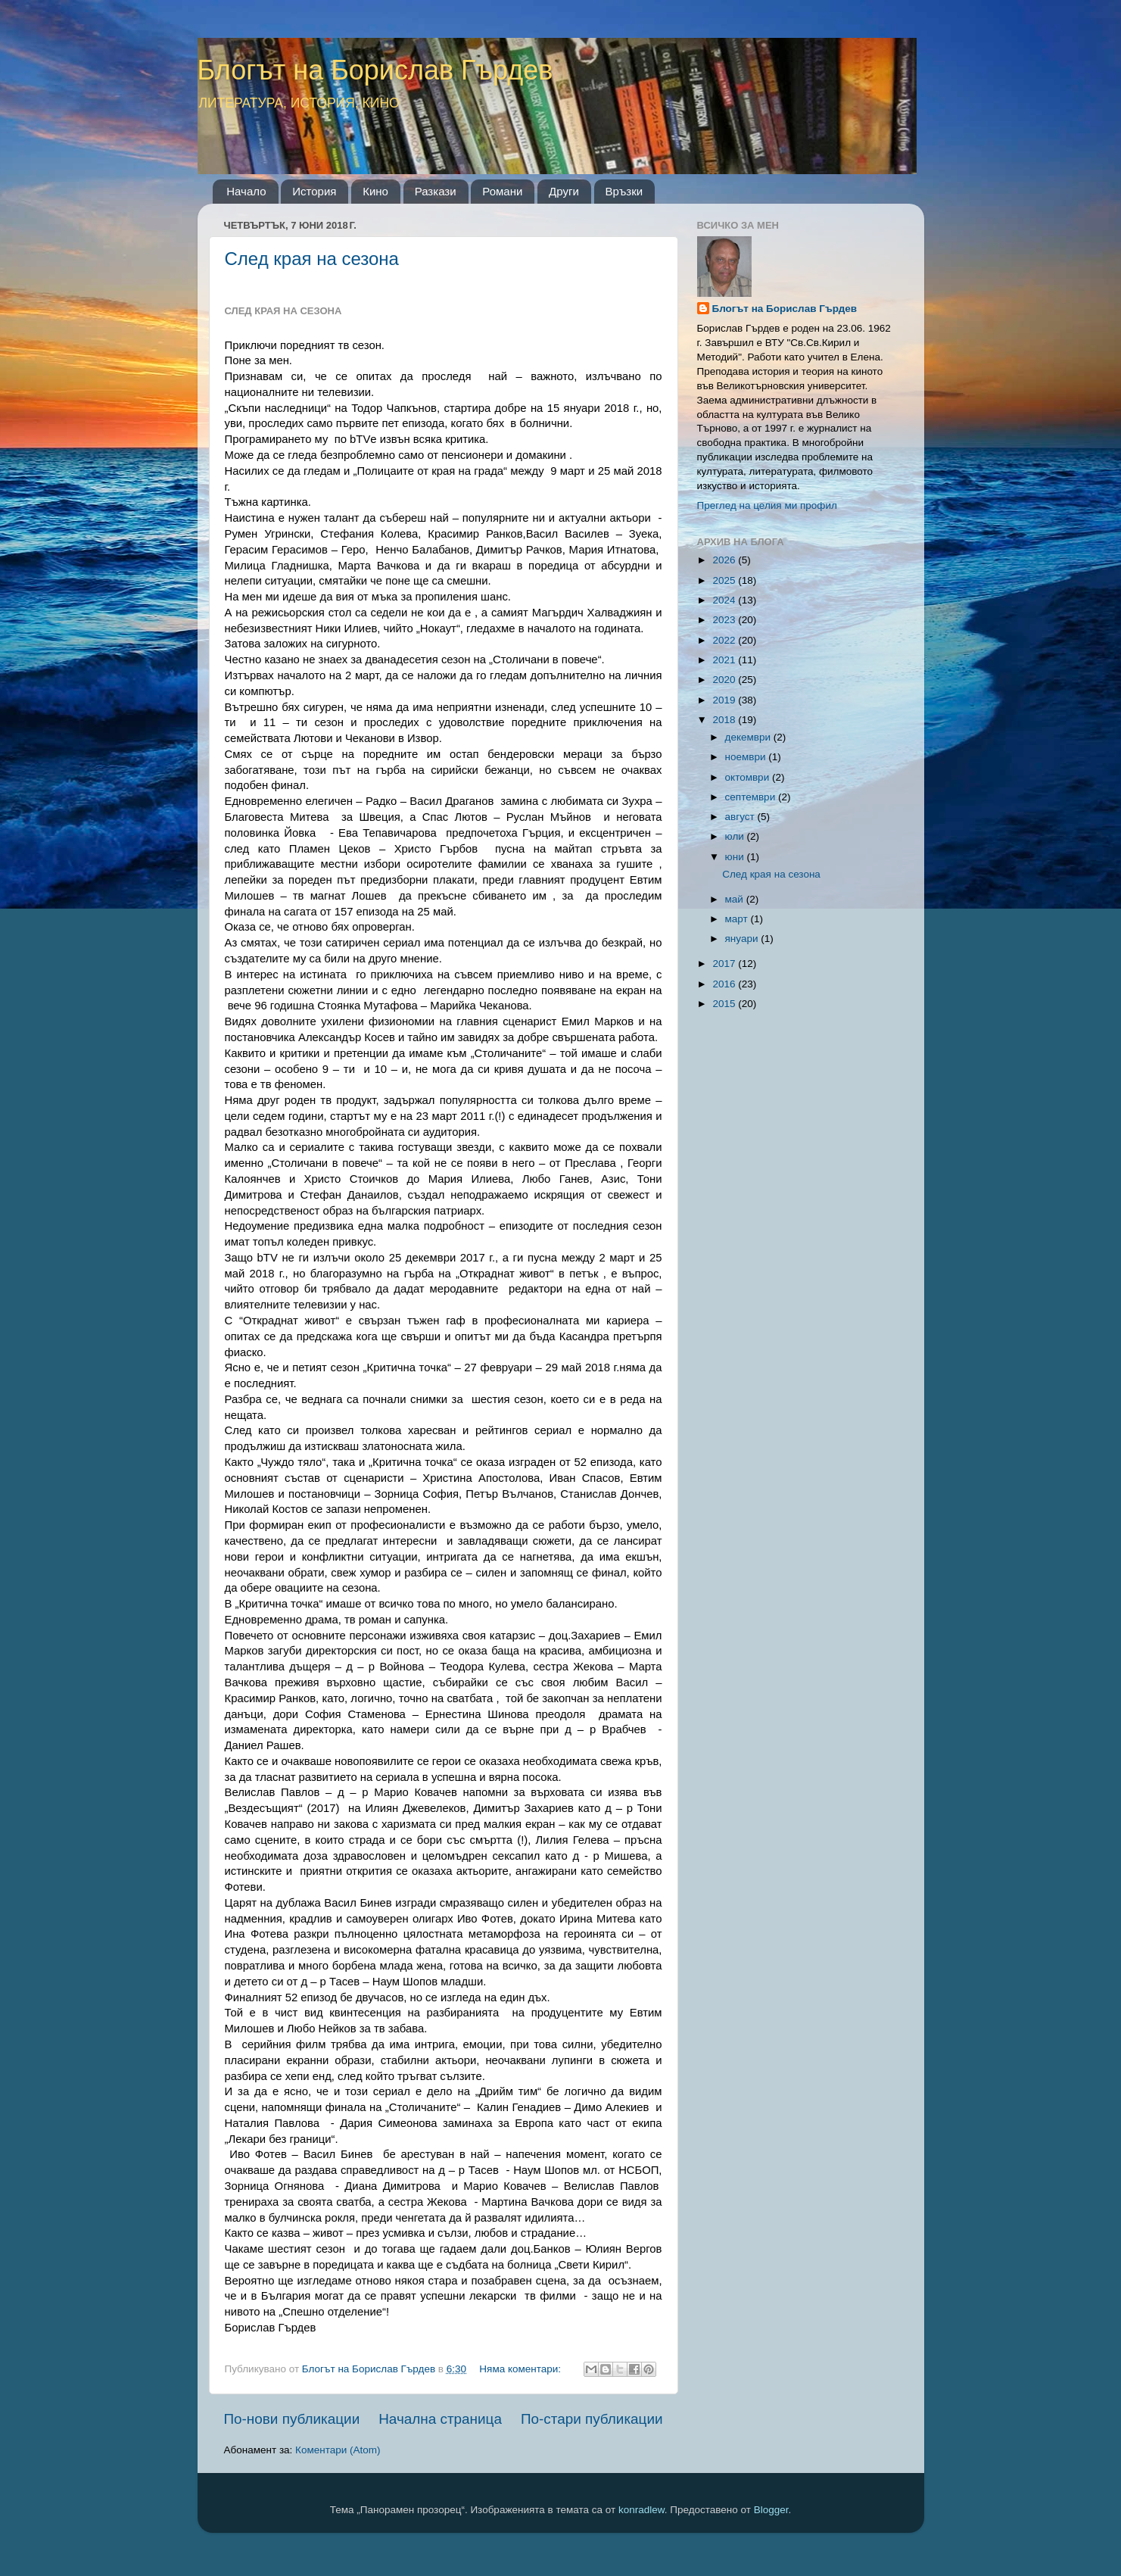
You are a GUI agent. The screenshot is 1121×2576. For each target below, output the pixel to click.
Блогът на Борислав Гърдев (375, 70)
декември (749, 737)
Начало (246, 191)
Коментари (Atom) (337, 2450)
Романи (502, 191)
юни (736, 856)
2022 (725, 640)
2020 (725, 679)
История (314, 191)
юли (736, 836)
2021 (725, 660)
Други (564, 191)
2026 (725, 560)
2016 (725, 984)
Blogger (771, 2509)
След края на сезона (312, 258)
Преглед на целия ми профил (767, 505)
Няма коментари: (521, 2369)
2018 (725, 719)
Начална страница (440, 2419)
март (738, 919)
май (735, 899)
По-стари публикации (592, 2419)
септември (751, 797)
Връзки (624, 191)
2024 (725, 600)
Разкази (435, 191)
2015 (725, 1003)
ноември (747, 757)
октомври (748, 777)
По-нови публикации (292, 2419)
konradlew (641, 2509)
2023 (725, 619)
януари (743, 938)
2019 (725, 700)
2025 (725, 580)
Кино (375, 191)
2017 (725, 963)
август (741, 816)
